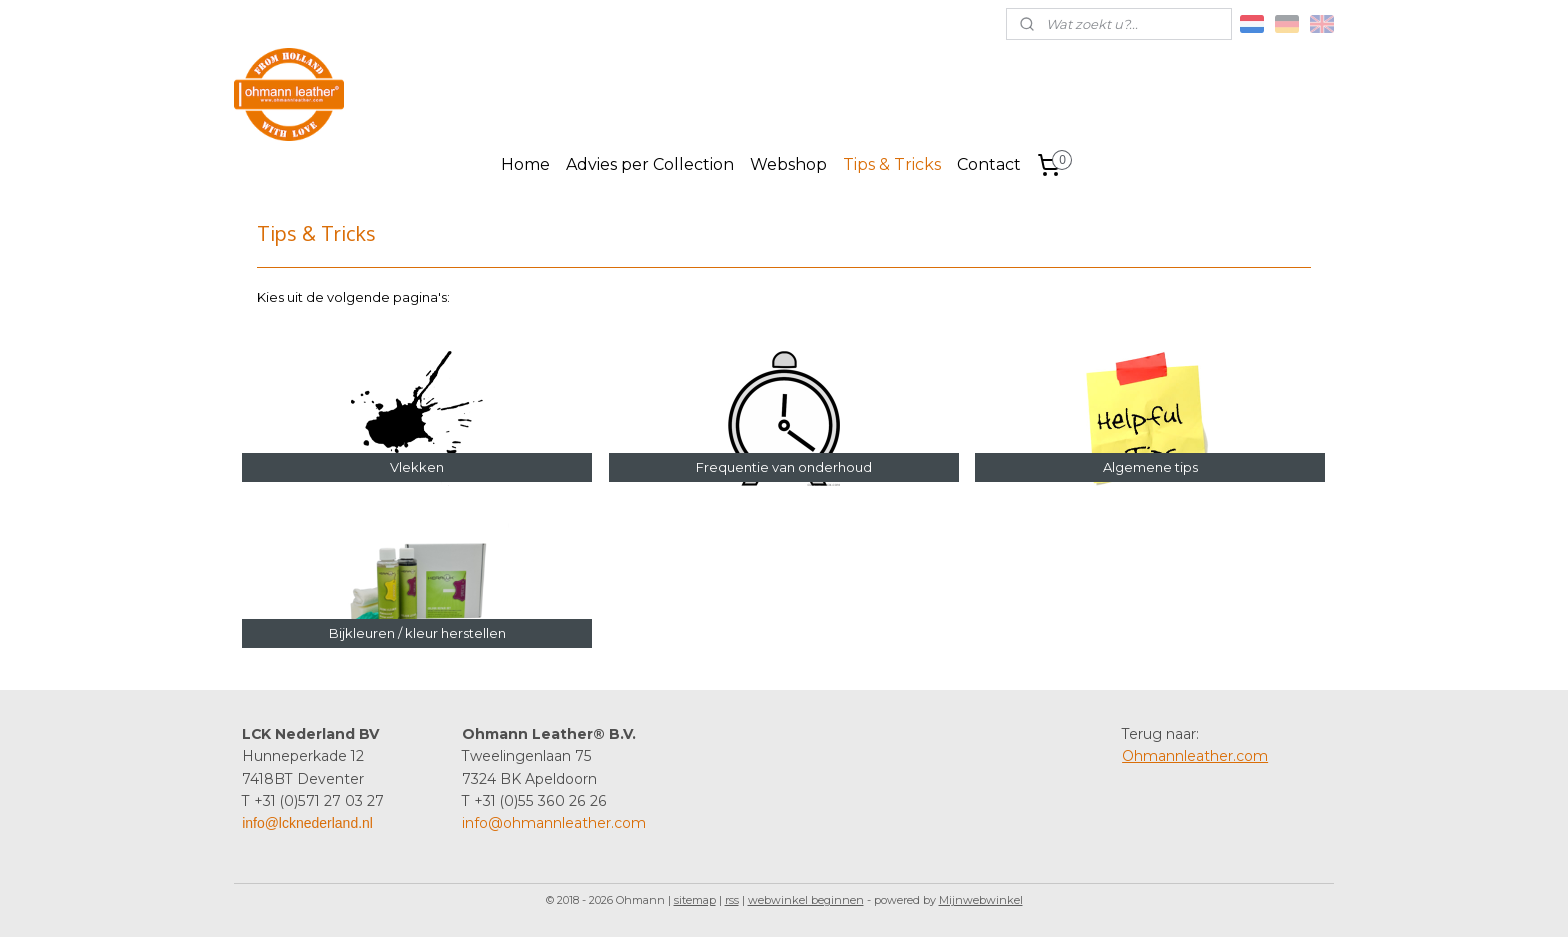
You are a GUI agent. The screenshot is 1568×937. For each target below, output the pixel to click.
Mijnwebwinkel (981, 900)
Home (525, 164)
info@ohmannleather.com (554, 823)
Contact (989, 164)
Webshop (788, 164)
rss (732, 900)
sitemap (695, 900)
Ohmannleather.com (1195, 756)
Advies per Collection (650, 164)
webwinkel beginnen (806, 900)
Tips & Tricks (892, 164)
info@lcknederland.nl (307, 823)
